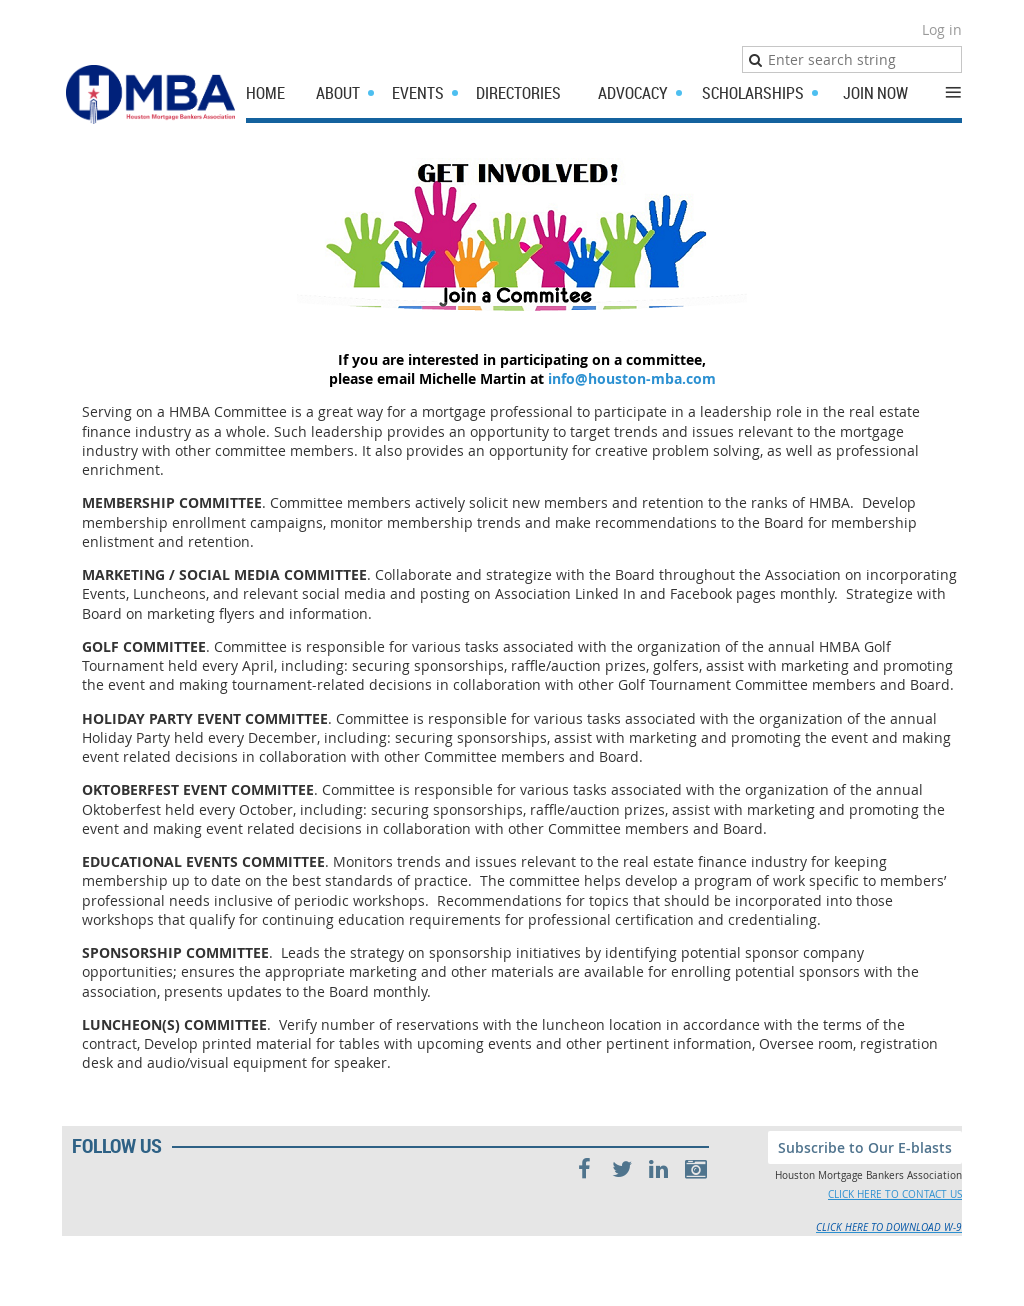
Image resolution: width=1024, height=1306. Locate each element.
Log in (942, 29)
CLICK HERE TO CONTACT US (895, 1194)
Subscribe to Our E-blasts (865, 1147)
